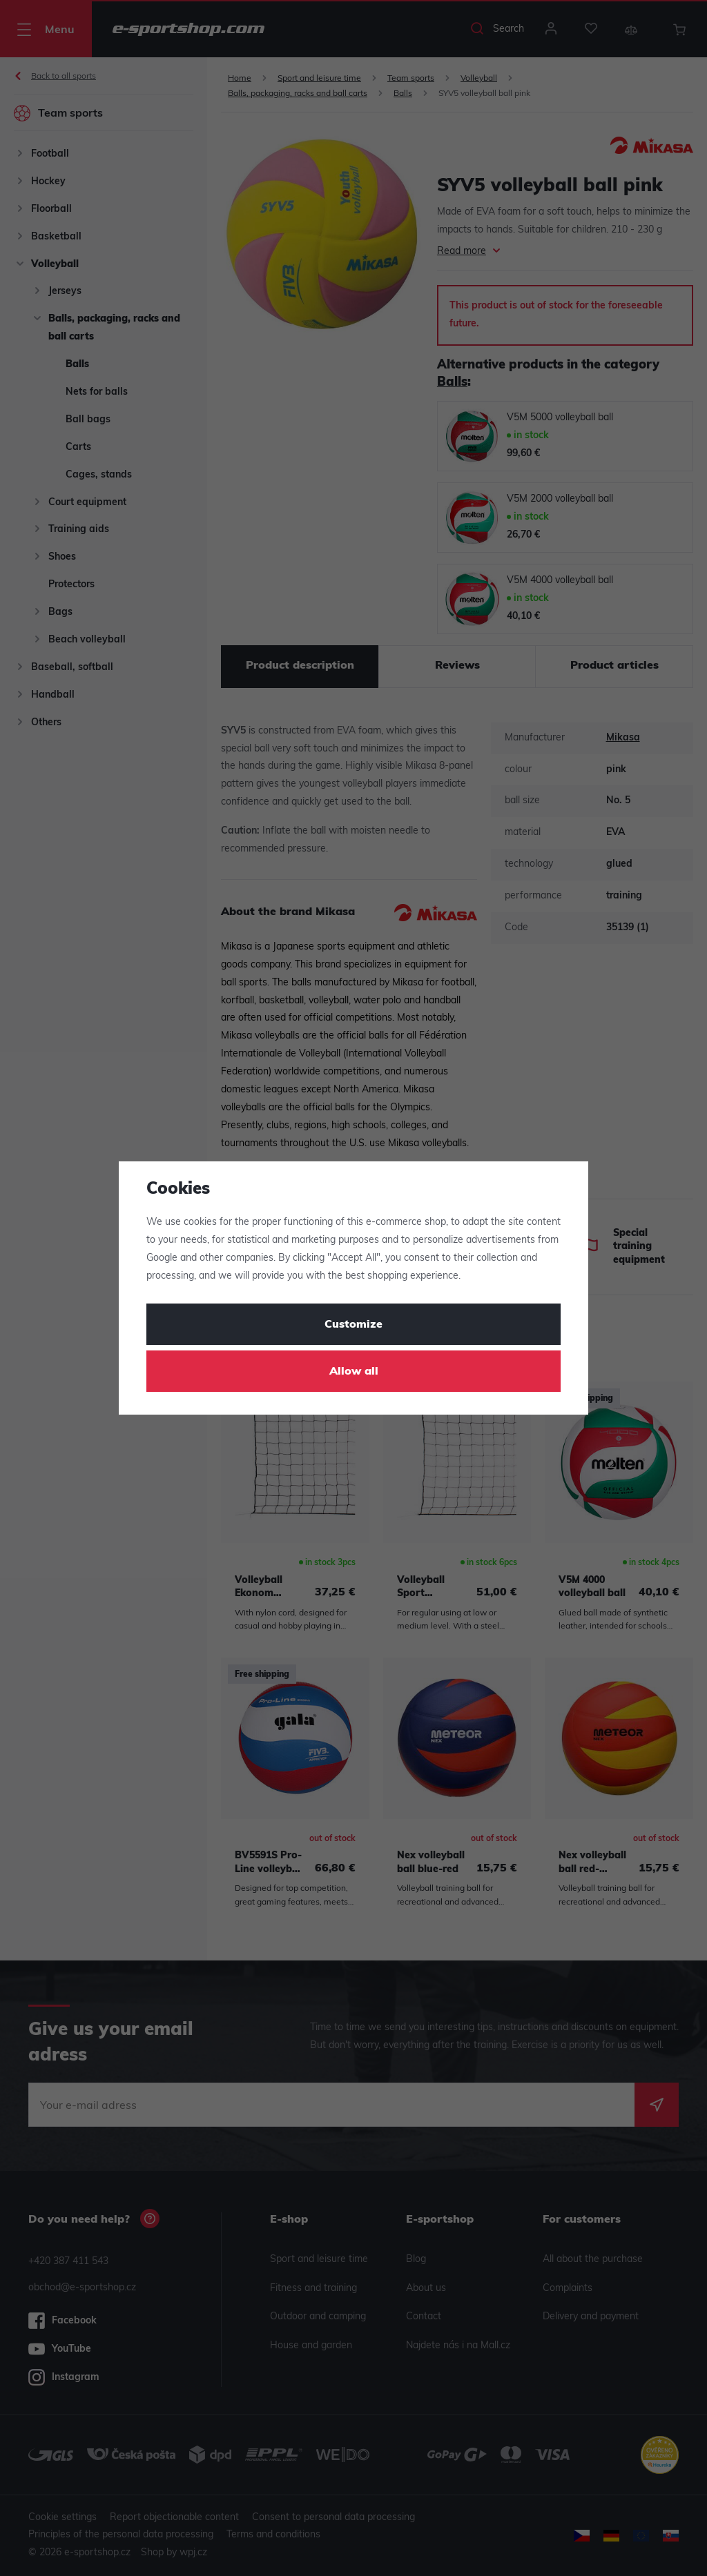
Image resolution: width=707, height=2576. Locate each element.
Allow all (353, 1371)
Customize (353, 1324)
